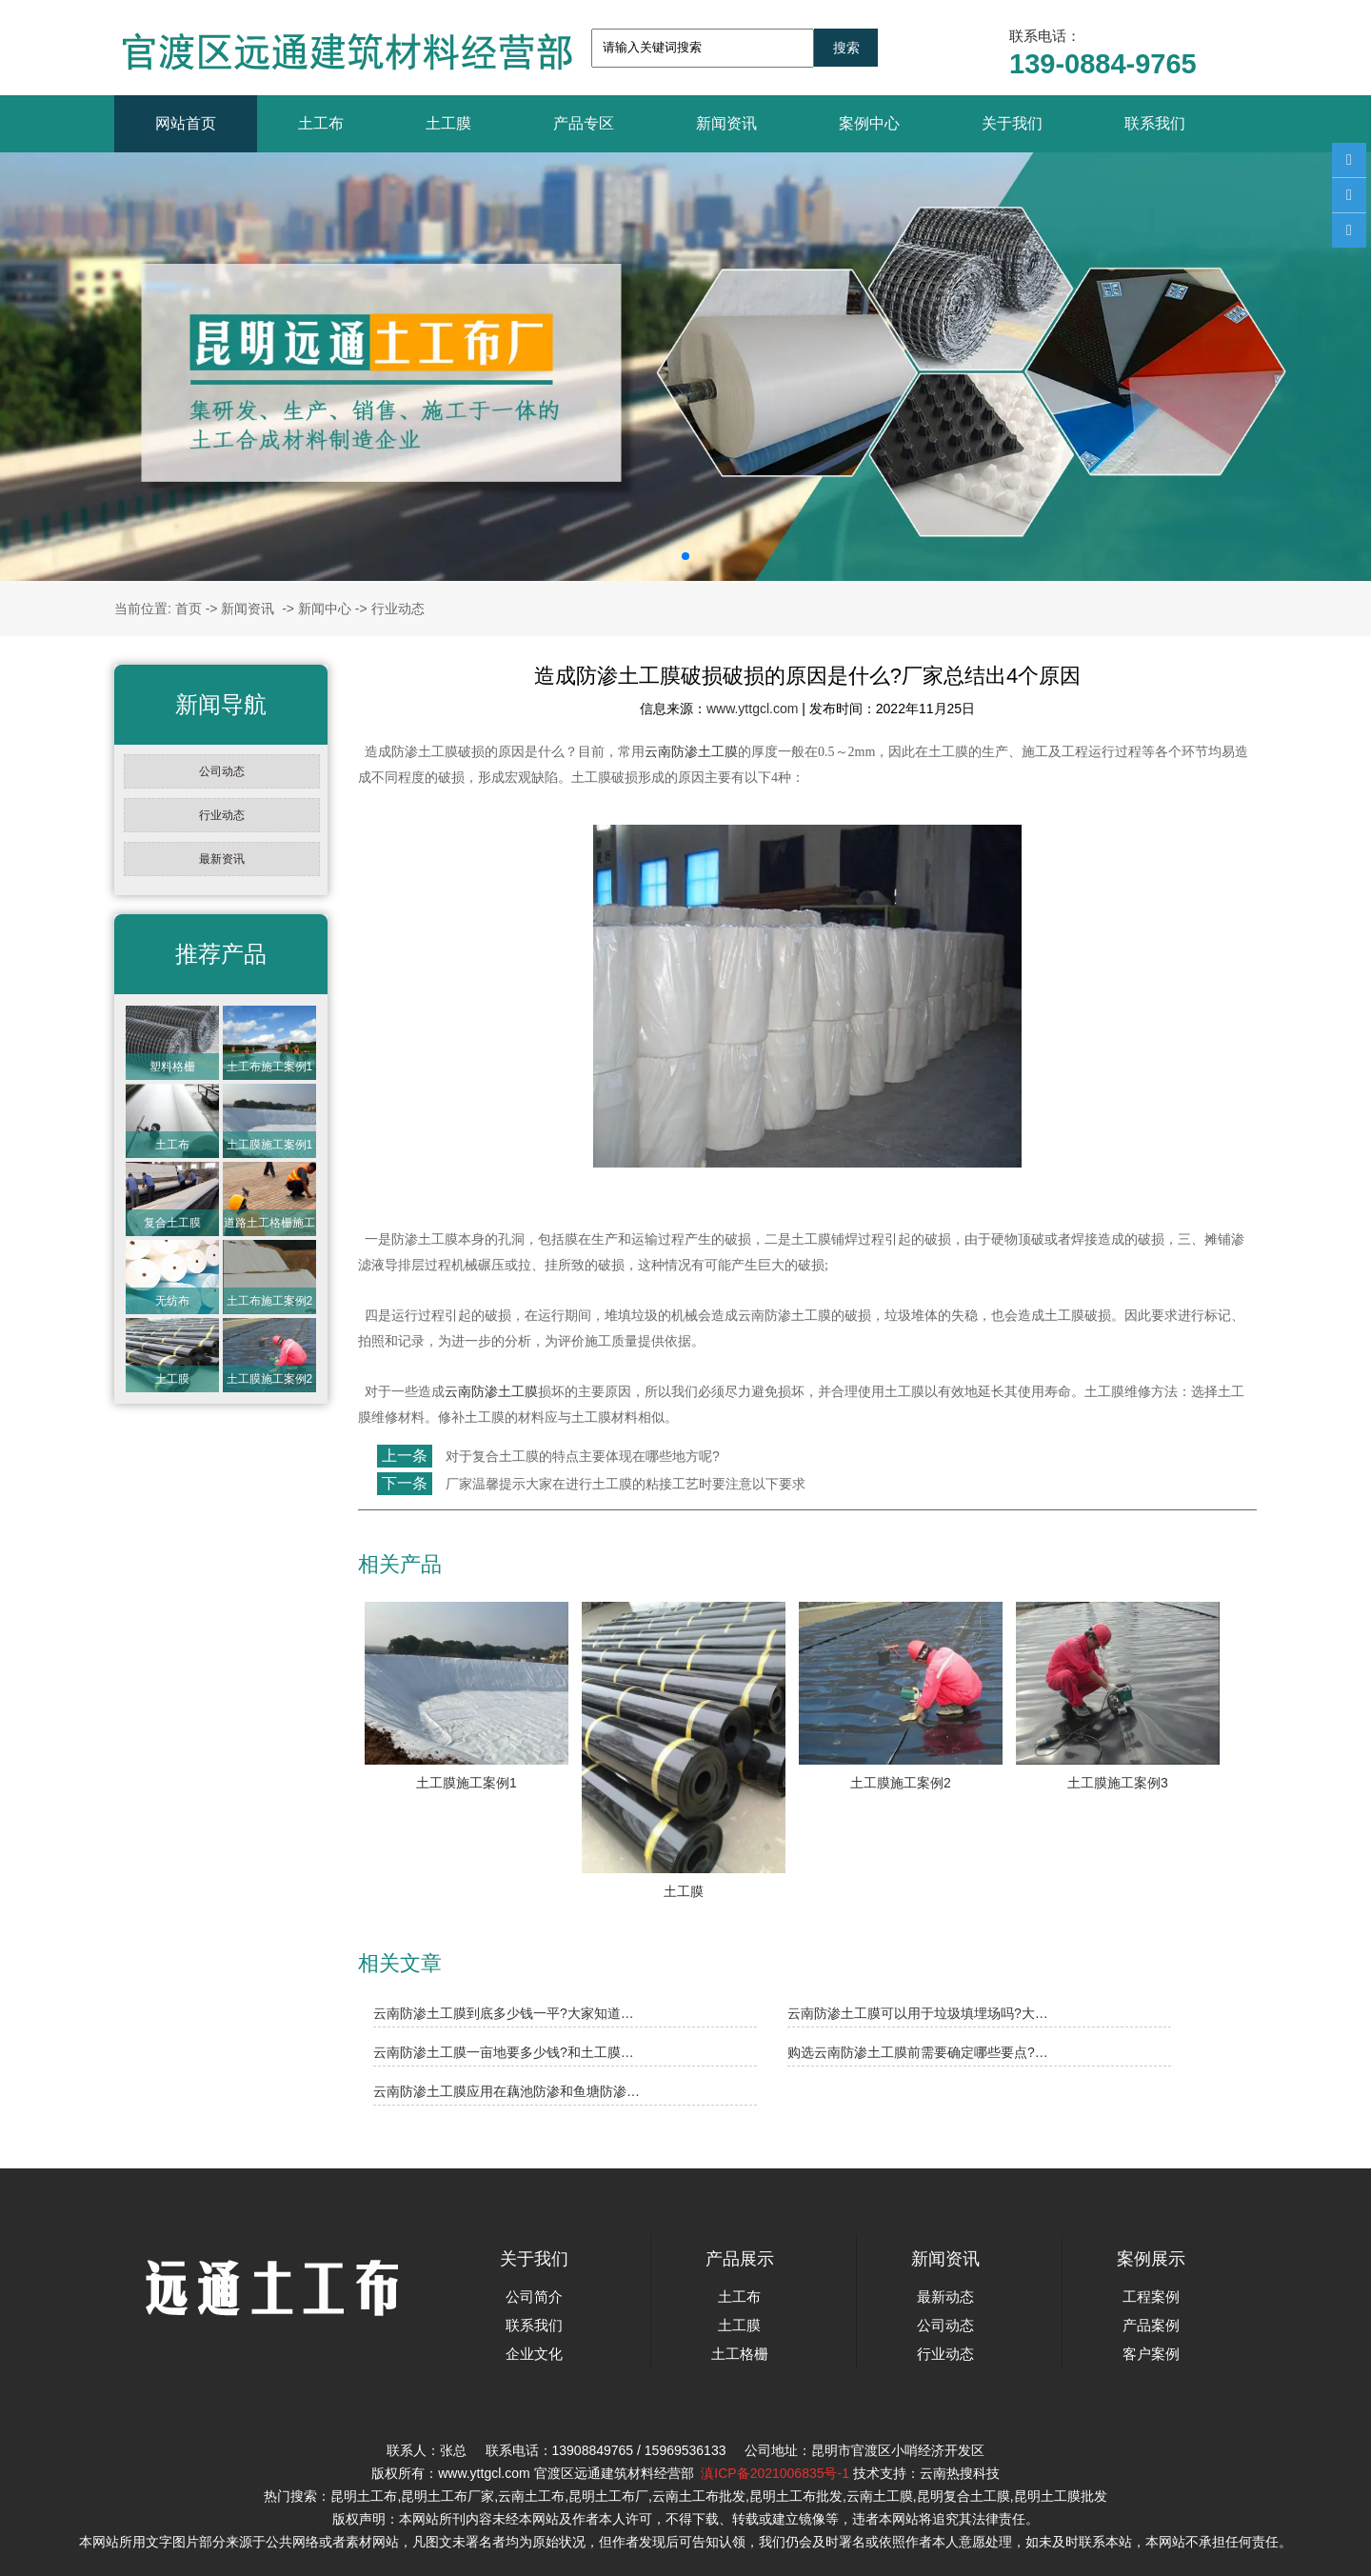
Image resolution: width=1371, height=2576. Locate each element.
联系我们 (1154, 123)
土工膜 (448, 123)
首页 (188, 608)
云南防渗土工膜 (691, 752)
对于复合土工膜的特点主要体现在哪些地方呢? (581, 1456)
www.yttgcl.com (752, 708)
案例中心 (869, 123)
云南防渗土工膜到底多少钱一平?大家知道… (503, 2013)
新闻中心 (324, 608)
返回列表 (393, 1525)
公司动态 (222, 771)
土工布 (321, 123)
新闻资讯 (726, 123)
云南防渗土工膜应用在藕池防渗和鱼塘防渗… (506, 2091)
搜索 (846, 47)
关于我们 (1012, 123)
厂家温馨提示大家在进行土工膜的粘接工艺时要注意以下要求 (623, 1483)
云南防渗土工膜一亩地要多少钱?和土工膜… (503, 2052)
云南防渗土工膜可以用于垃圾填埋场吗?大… (917, 2013)
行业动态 (222, 815)
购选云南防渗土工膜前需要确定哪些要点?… (917, 2052)
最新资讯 (222, 859)
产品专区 (583, 123)
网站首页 (185, 123)
